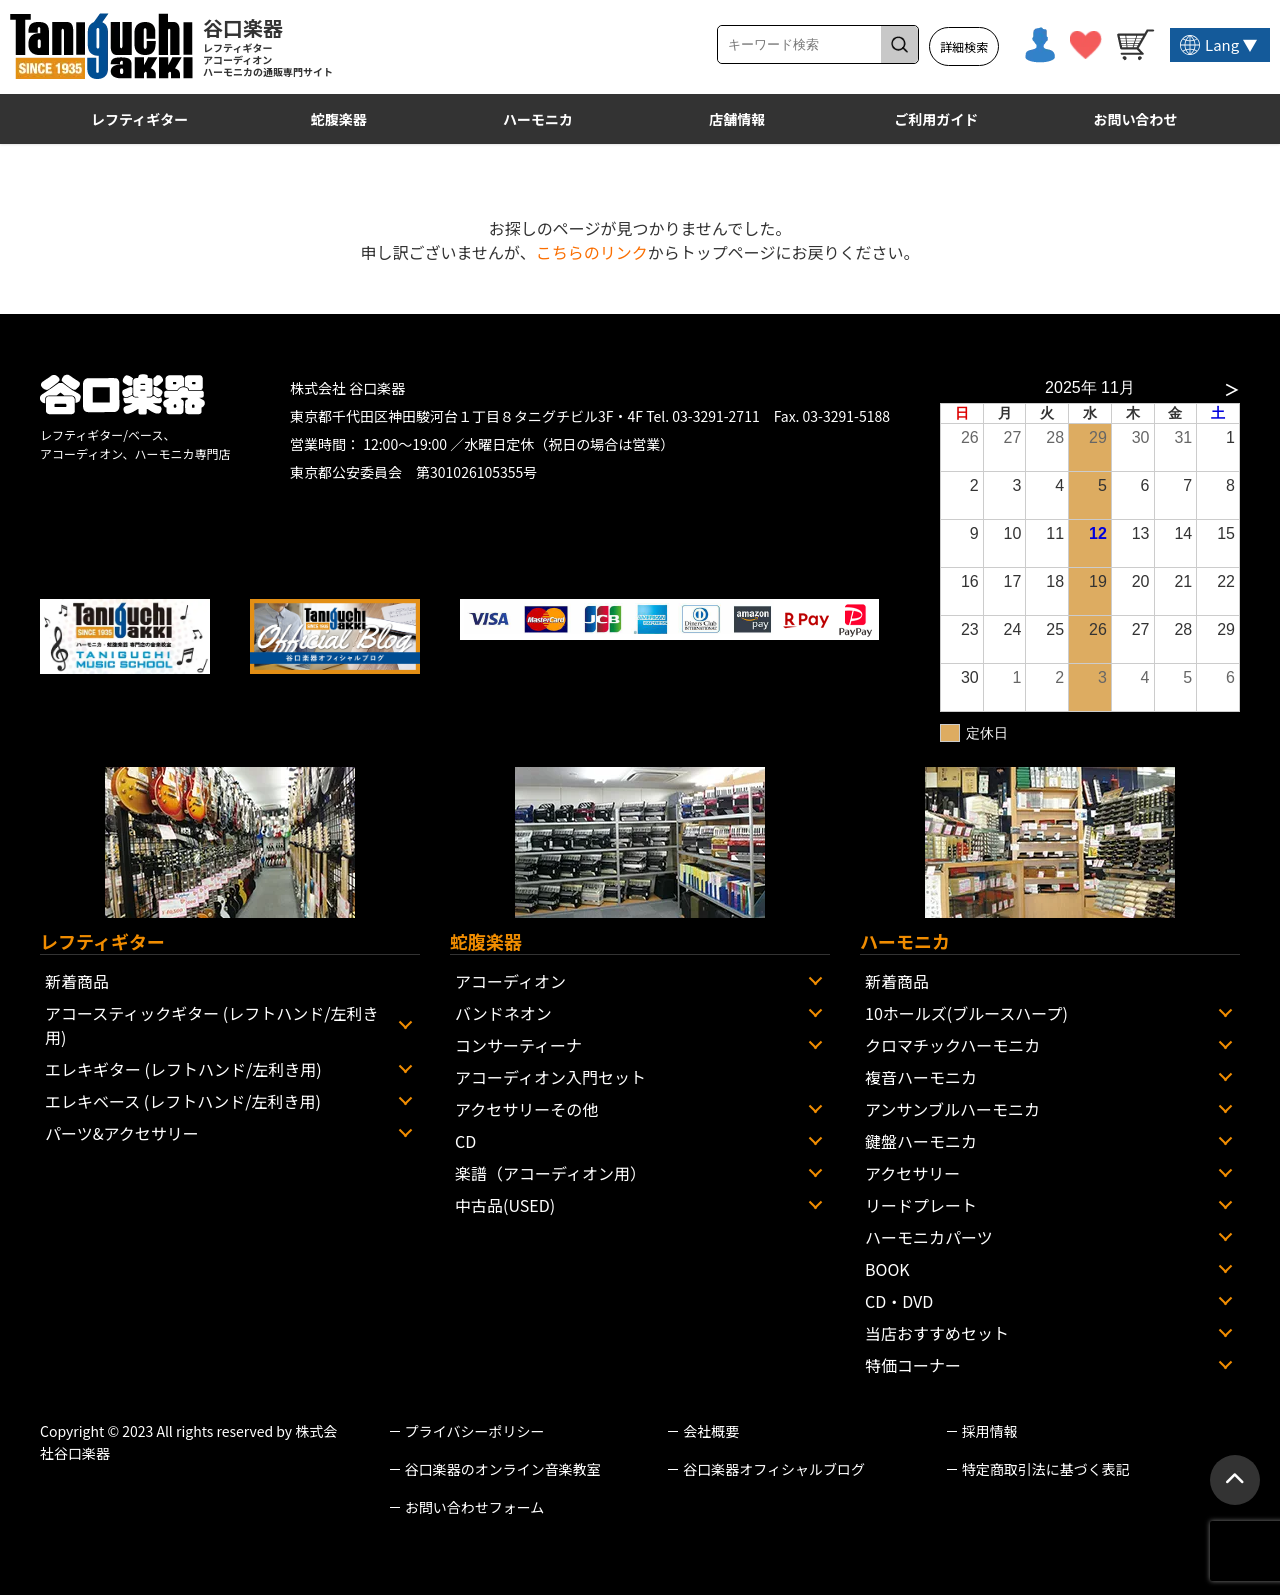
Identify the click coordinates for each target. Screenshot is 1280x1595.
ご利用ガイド (936, 119)
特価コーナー (913, 1365)
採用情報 (990, 1431)
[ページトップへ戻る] (1235, 1480)
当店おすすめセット (937, 1333)
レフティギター (139, 119)
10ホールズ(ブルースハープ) (966, 1013)
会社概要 (711, 1431)
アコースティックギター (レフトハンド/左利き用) (212, 1025)
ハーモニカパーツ (929, 1237)
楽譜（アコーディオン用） (550, 1173)
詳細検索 (964, 46)
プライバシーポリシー (475, 1431)
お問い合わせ (1136, 119)
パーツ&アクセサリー (122, 1133)
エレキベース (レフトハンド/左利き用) (183, 1101)
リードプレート (921, 1205)
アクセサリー (912, 1173)
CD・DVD (899, 1301)
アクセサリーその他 (526, 1109)
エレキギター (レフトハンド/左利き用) (183, 1069)
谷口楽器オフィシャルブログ (774, 1469)
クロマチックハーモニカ (952, 1045)
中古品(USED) (505, 1205)
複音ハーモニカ (921, 1077)
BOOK (887, 1269)
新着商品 (77, 981)
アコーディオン (510, 981)
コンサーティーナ (518, 1045)
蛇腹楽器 (339, 119)
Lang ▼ (1231, 44)
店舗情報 (737, 119)
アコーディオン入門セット (550, 1077)
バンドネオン (503, 1013)
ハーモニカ (538, 119)
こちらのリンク (592, 252)
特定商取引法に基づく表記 (1046, 1469)
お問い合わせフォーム (475, 1507)
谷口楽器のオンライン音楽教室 (503, 1469)
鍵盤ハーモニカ (921, 1141)
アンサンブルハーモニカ (952, 1109)
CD (465, 1141)
